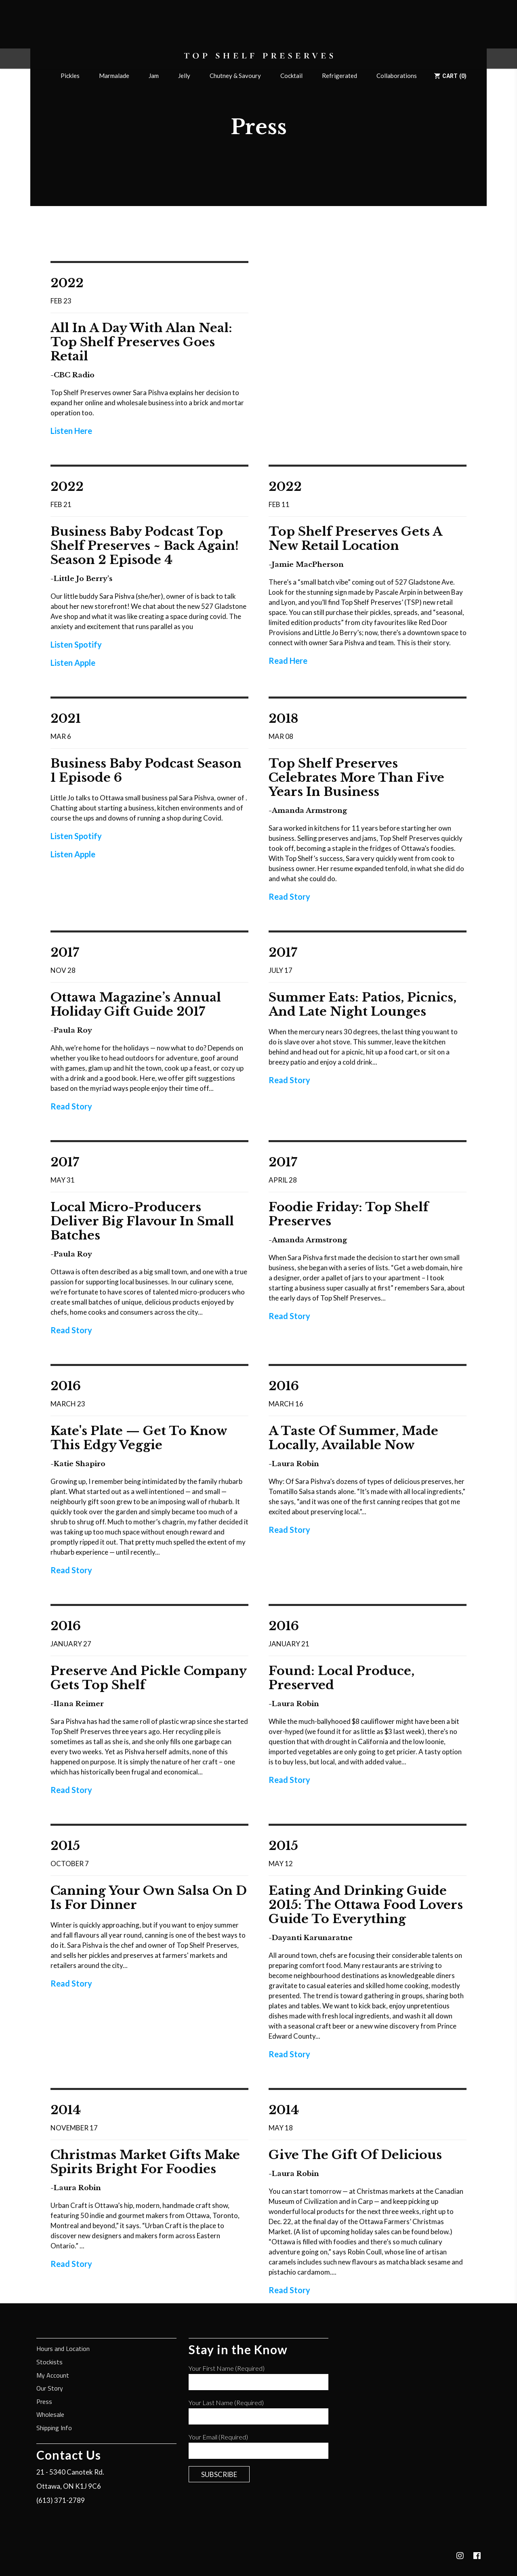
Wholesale (50, 2415)
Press (44, 2402)
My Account (52, 2376)
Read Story (289, 896)
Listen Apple (72, 662)
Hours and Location (63, 2349)
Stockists (49, 2362)
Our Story (49, 2388)
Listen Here (71, 431)
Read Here (288, 660)
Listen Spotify (76, 644)
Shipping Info (54, 2428)
